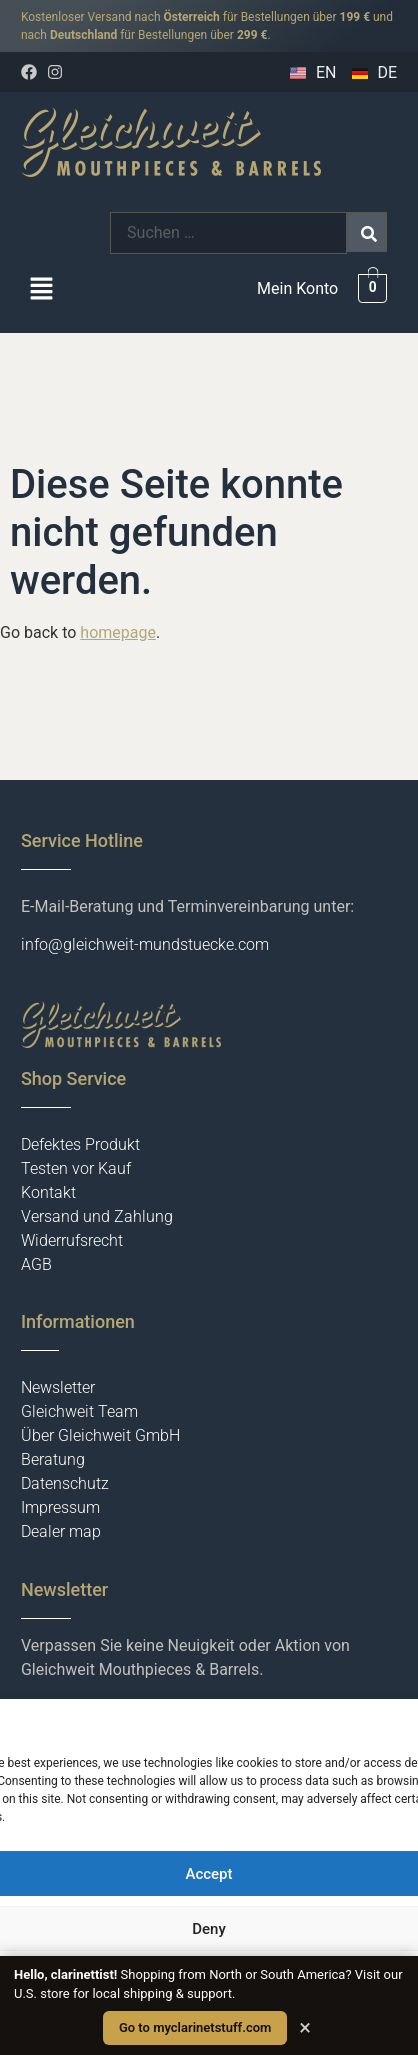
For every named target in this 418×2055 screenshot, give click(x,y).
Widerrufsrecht (72, 1240)
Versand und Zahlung (97, 1216)
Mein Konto (297, 288)
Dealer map (61, 1531)
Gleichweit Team (79, 1411)
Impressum (60, 1507)
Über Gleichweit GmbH (100, 1435)
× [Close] (305, 2028)
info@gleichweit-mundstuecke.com (145, 944)
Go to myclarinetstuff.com (195, 2027)
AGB (36, 1264)
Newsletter (58, 1387)
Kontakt (48, 1192)
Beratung (53, 1459)
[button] (41, 291)
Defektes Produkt (80, 1144)
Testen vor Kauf (76, 1168)
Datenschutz (65, 1483)
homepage (118, 632)
